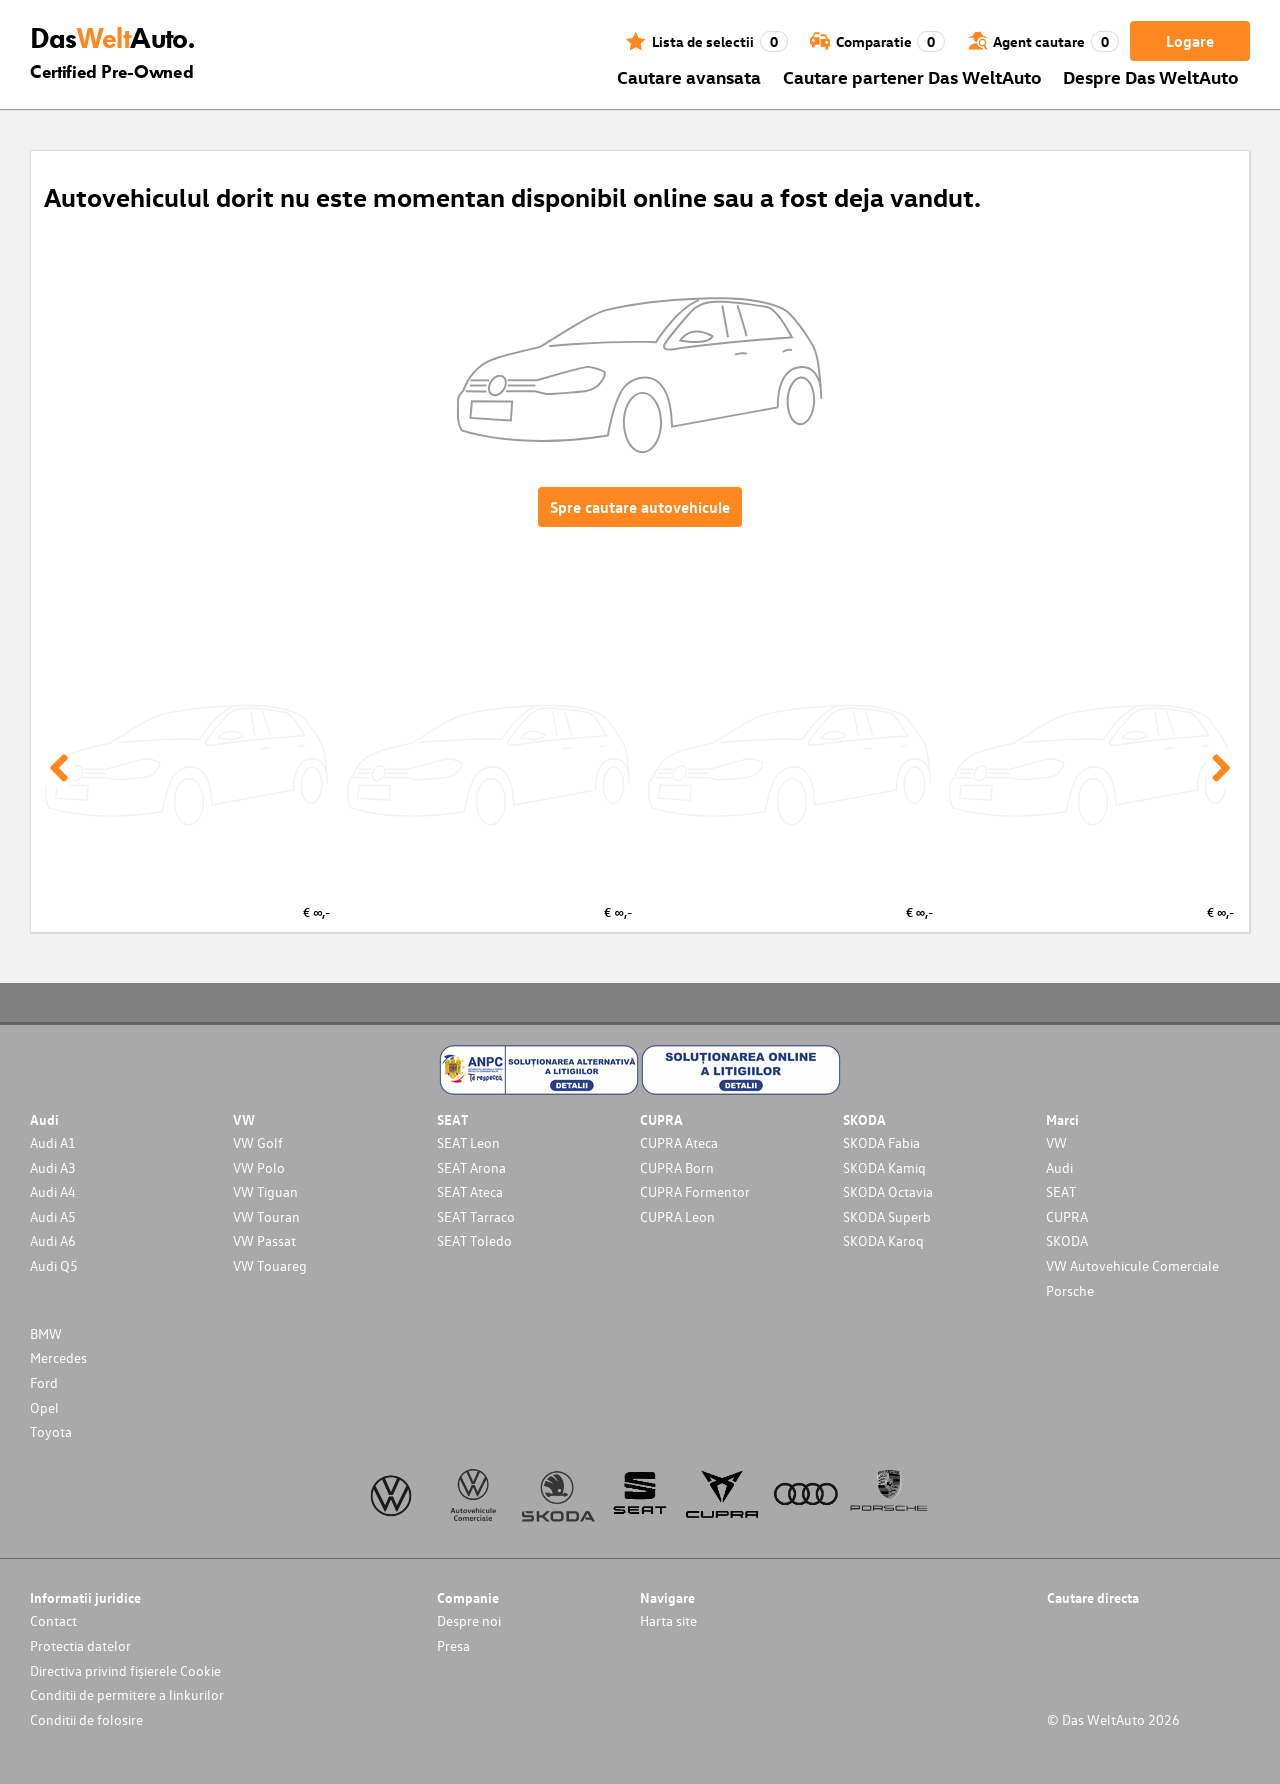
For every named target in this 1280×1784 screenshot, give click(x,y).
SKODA (1067, 1240)
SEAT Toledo (474, 1240)
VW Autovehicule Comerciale (1132, 1265)
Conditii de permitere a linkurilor (127, 1694)
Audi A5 (53, 1216)
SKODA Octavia (888, 1191)
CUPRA (1067, 1216)
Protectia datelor (80, 1645)
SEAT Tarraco (476, 1216)
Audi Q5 (54, 1265)
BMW (46, 1333)
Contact (53, 1620)
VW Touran (266, 1216)
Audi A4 (53, 1191)
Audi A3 (53, 1167)
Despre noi (469, 1620)
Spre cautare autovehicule (640, 507)
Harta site (668, 1620)
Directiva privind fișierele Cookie (125, 1670)
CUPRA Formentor (695, 1191)
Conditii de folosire (86, 1719)
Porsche (1070, 1290)
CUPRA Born (677, 1167)
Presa (453, 1645)
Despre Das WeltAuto (1151, 76)
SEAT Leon (468, 1142)
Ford (44, 1382)
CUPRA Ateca (679, 1142)
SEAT (1061, 1191)
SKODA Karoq (883, 1240)
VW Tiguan (265, 1191)
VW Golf (258, 1142)
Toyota (51, 1431)
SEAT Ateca (470, 1191)
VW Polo (259, 1167)
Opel (44, 1407)
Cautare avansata (689, 76)
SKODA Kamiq (884, 1167)
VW (1056, 1142)
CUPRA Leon (677, 1216)
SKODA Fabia (881, 1142)
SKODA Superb (887, 1216)
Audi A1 (53, 1142)
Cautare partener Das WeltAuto (912, 76)
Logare (1190, 41)
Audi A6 (53, 1240)
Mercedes (58, 1357)
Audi (1059, 1167)
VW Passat (264, 1240)
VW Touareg (270, 1265)
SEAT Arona (471, 1167)
